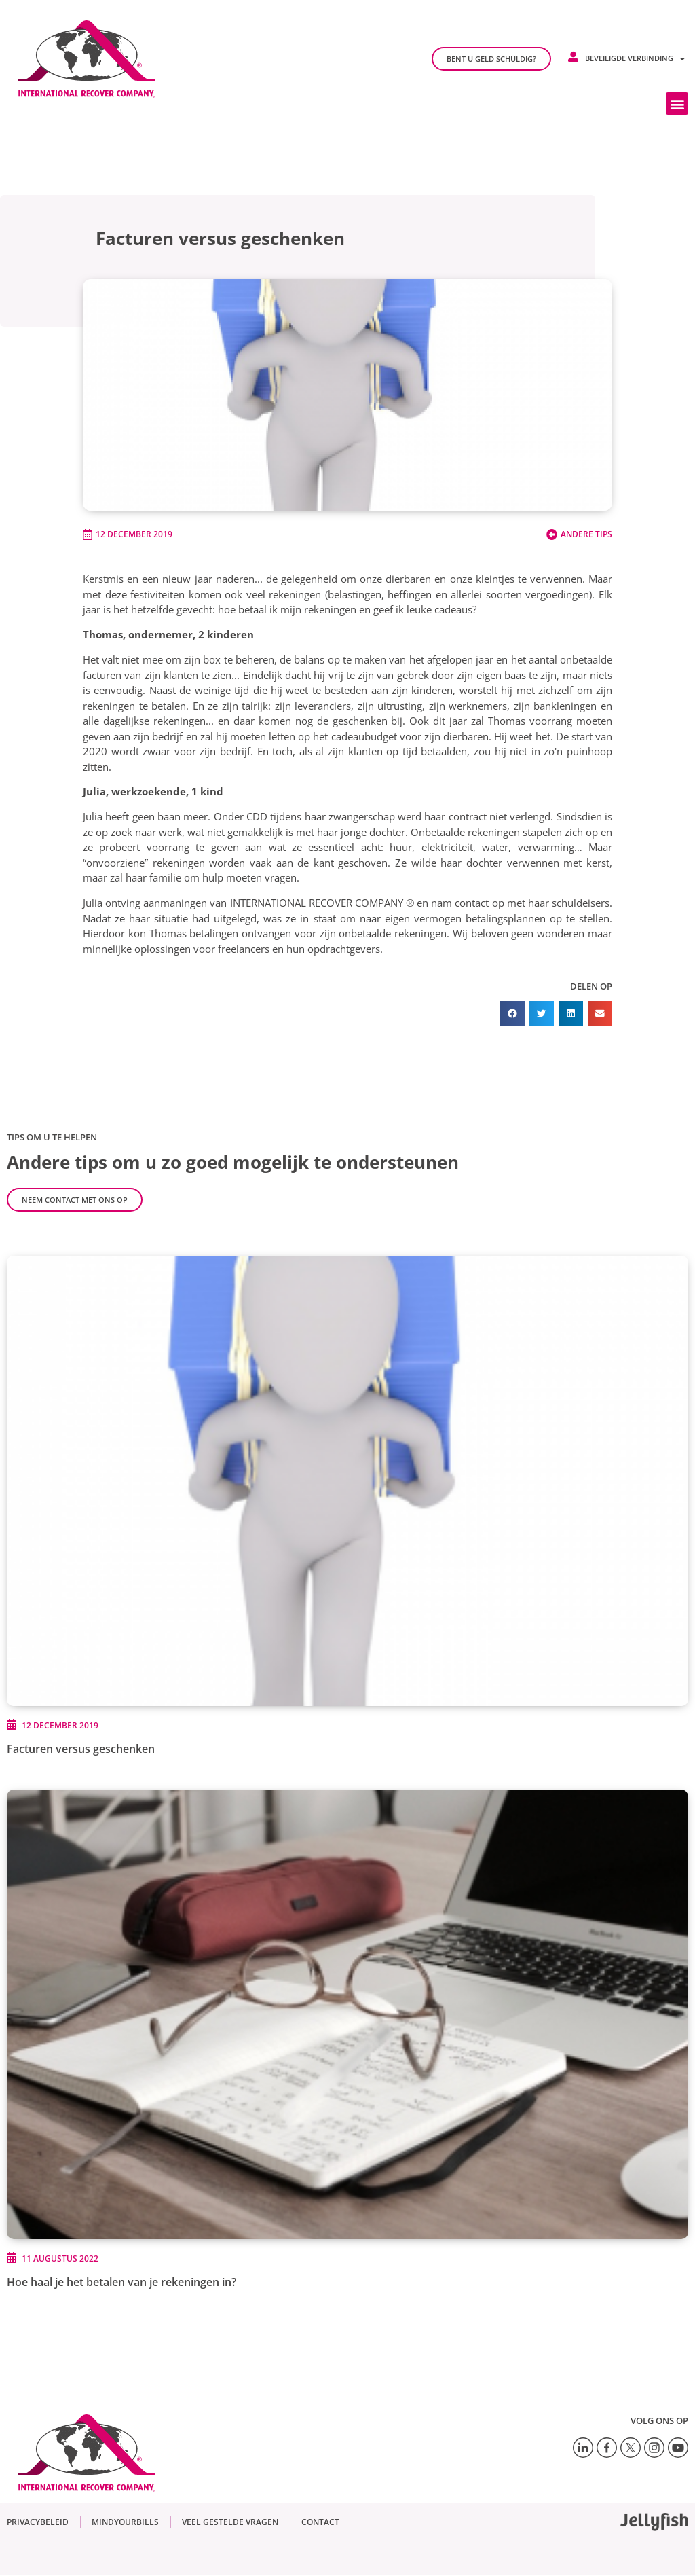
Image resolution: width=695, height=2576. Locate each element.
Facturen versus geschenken (81, 1748)
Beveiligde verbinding (635, 58)
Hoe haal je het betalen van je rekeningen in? (121, 2281)
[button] (677, 103)
